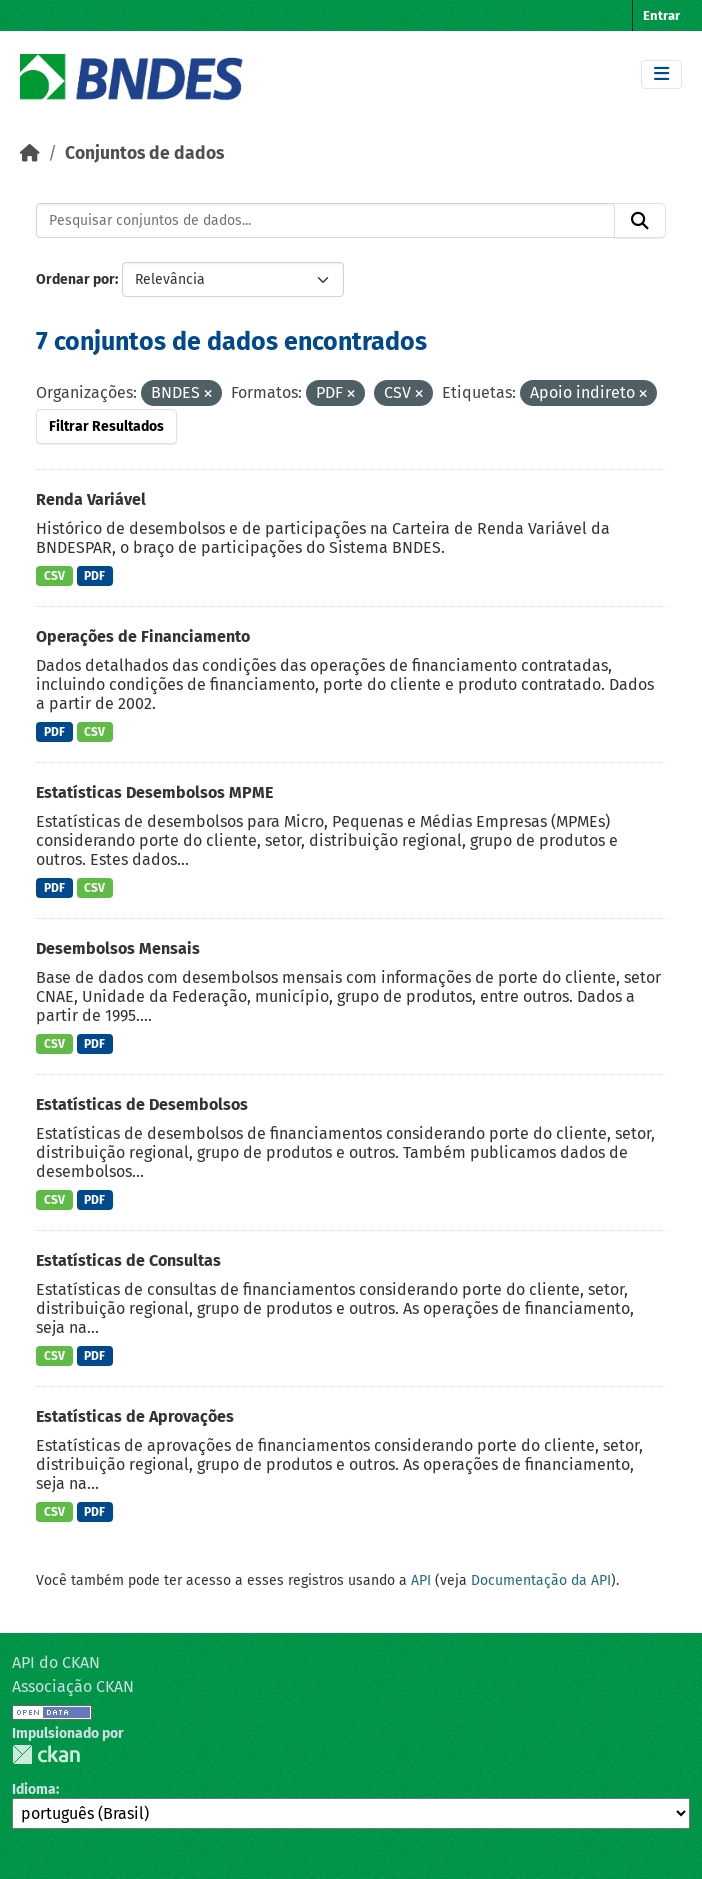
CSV (54, 576)
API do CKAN (56, 1662)
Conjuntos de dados (144, 153)
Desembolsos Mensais (118, 948)
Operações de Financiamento (143, 636)
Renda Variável (91, 499)
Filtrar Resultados (106, 426)
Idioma (34, 1789)
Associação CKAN (73, 1686)
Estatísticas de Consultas (128, 1260)
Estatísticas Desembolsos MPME (154, 792)
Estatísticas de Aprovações (135, 1416)
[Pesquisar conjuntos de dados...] (325, 221)
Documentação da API (541, 1580)
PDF (94, 576)
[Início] (30, 153)
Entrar (661, 15)
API (421, 1580)
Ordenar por (75, 279)
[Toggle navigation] (661, 74)
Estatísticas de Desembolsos (142, 1104)
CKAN (46, 1754)
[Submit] (640, 221)
